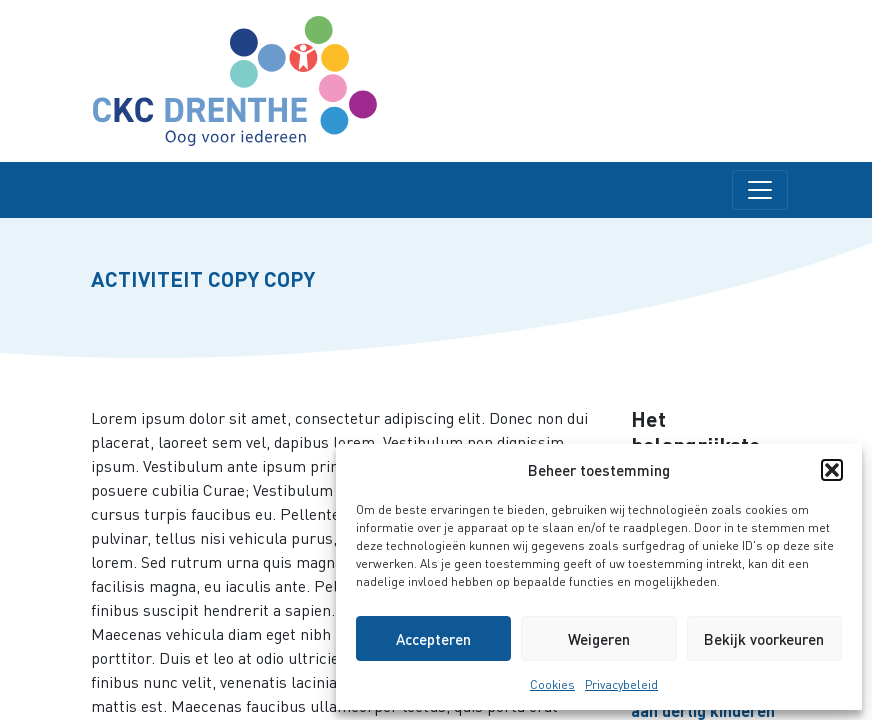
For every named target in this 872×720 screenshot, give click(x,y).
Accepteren (433, 639)
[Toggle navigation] (760, 190)
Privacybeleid (621, 684)
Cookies (552, 684)
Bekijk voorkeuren (764, 639)
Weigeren (599, 639)
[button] (832, 470)
